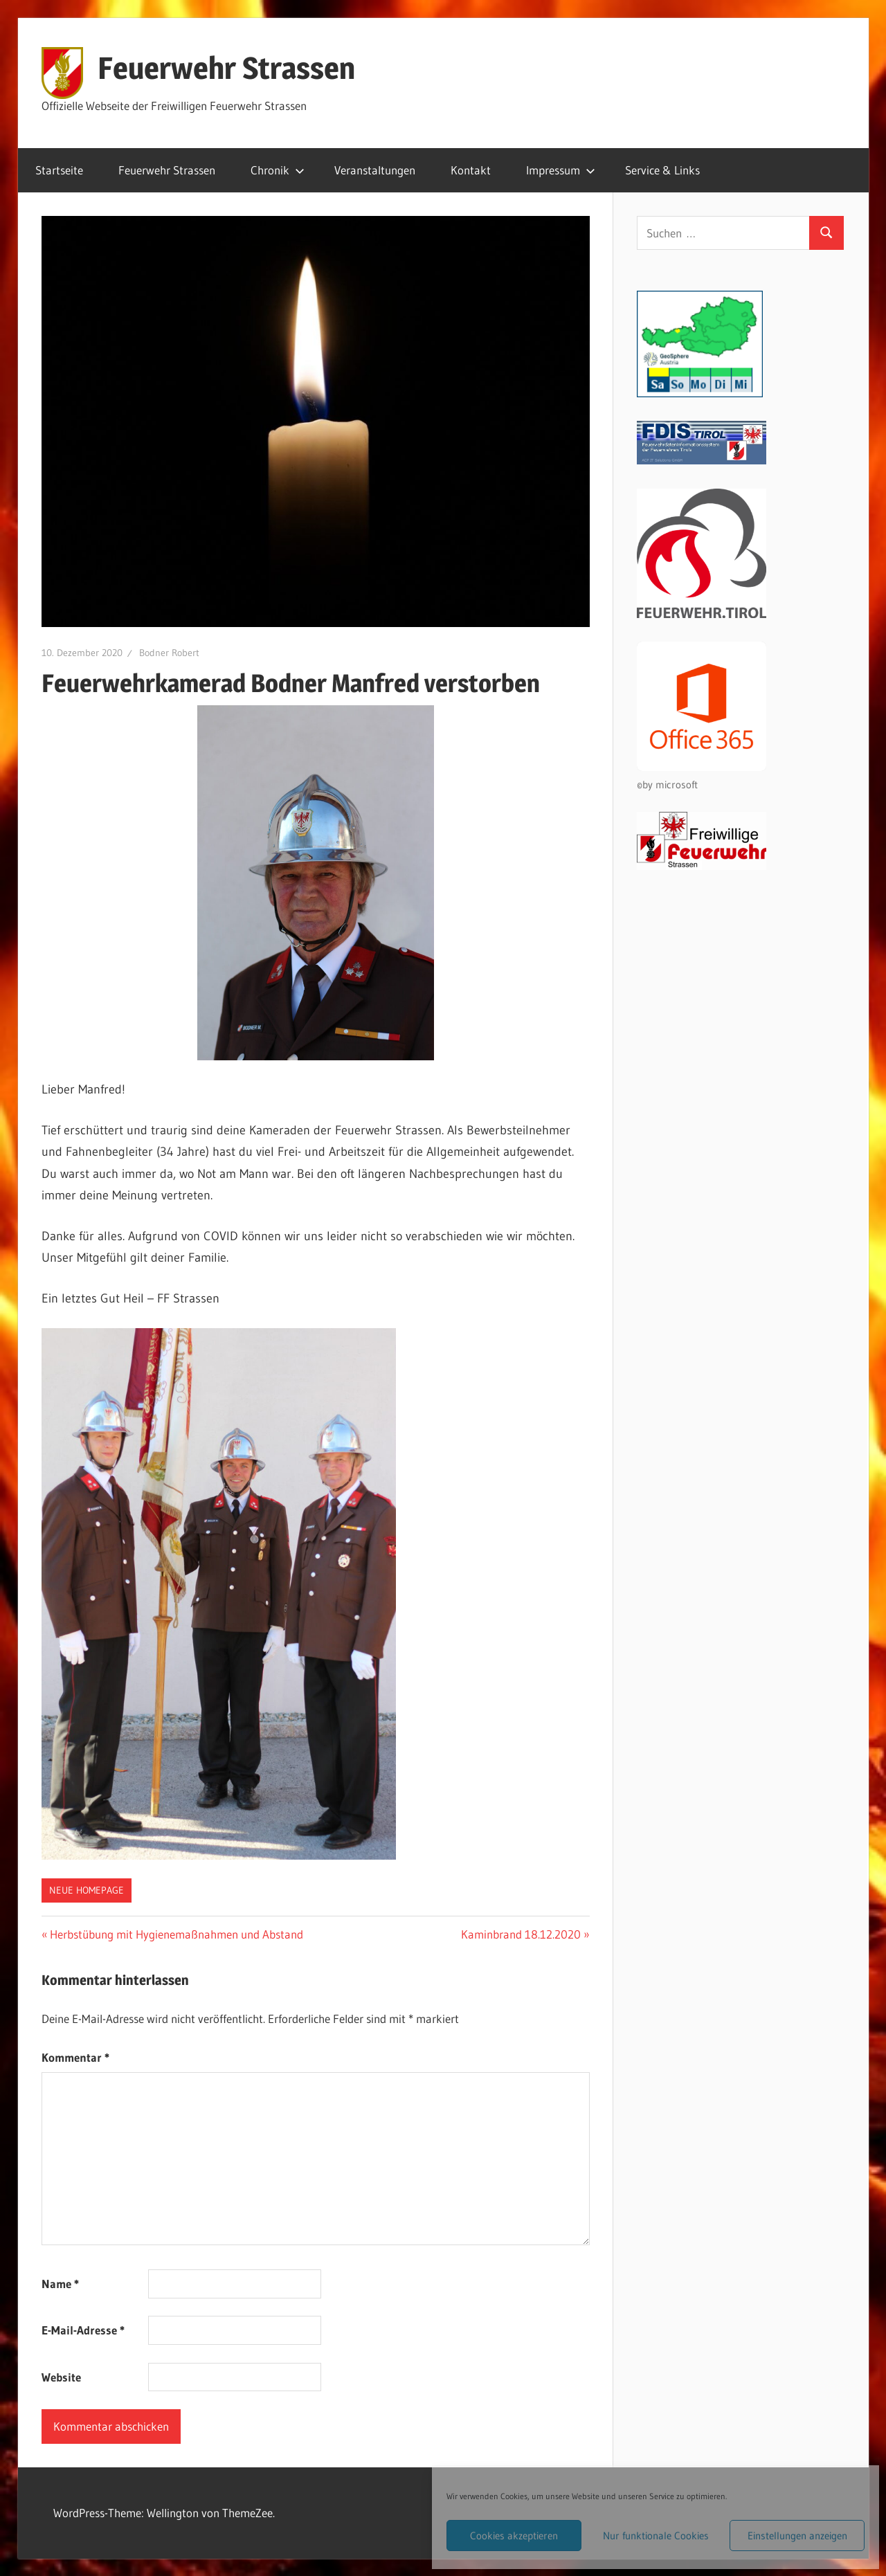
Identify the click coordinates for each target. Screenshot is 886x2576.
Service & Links (662, 170)
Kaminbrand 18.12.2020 (521, 1934)
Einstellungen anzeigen (797, 2535)
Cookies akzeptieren (514, 2535)
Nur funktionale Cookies (656, 2535)
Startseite (59, 170)
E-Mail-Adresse (83, 2330)
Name (60, 2283)
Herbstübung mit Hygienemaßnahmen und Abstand (176, 1934)
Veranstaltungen (374, 170)
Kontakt (471, 170)
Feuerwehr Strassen (226, 68)
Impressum (560, 170)
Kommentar (75, 2057)
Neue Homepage (86, 1890)
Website (61, 2377)
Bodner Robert (169, 652)
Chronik (278, 170)
